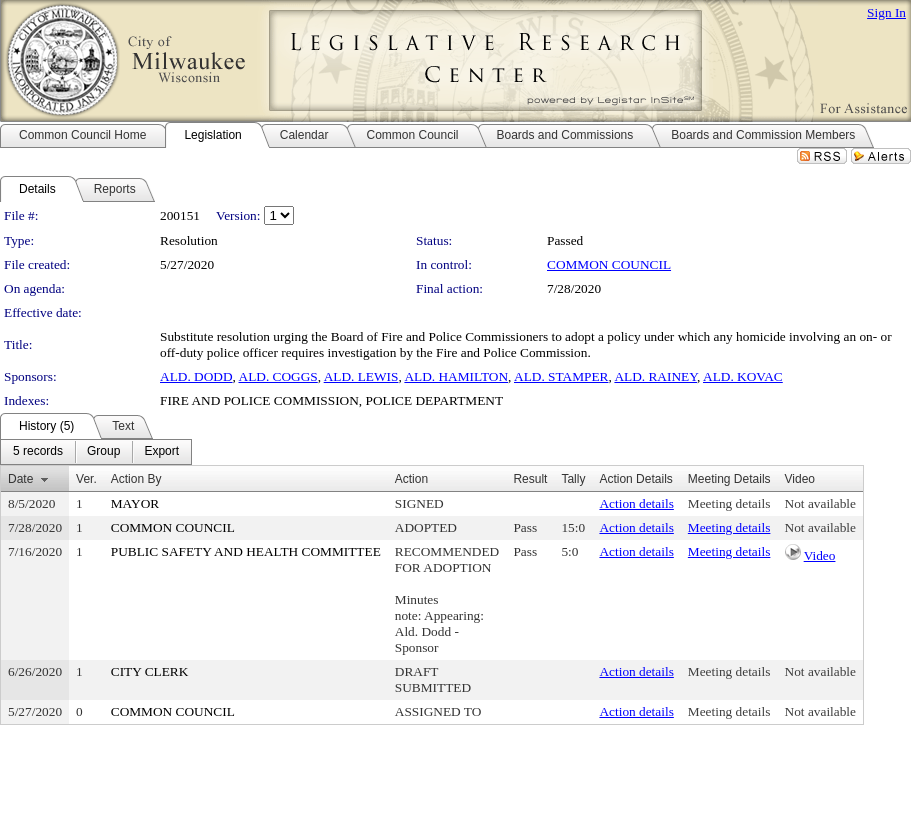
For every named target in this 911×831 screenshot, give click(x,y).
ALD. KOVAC (743, 376)
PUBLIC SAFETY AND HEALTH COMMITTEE (246, 551)
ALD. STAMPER (561, 376)
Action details (636, 503)
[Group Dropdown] (103, 452)
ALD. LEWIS (361, 376)
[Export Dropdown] (161, 452)
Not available (820, 503)
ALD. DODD (196, 376)
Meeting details (729, 503)
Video (820, 555)
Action (411, 479)
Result (530, 479)
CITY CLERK (150, 671)
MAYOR (135, 503)
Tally (573, 479)
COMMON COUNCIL (609, 264)
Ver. (86, 479)
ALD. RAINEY (655, 376)
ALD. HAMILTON (456, 376)
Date (20, 479)
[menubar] (96, 452)
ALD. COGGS (278, 376)
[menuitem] (38, 452)
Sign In (886, 12)
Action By (136, 479)
